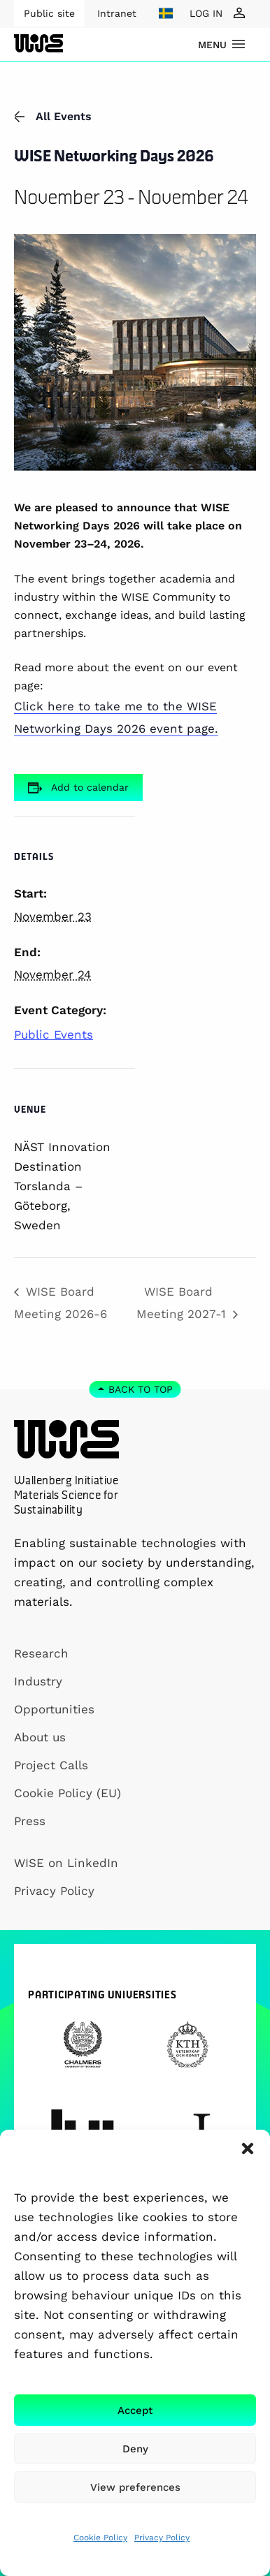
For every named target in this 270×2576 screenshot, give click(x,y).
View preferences (135, 2487)
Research (41, 1653)
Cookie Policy (100, 2537)
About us (40, 1737)
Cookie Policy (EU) (67, 1793)
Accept (135, 2410)
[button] (247, 2148)
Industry (38, 1681)
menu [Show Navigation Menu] (212, 44)
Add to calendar (90, 787)
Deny (135, 2449)
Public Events (53, 1034)
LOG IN (206, 13)
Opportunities (54, 1709)
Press (29, 1821)
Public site (49, 13)
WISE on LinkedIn (66, 1863)
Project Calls (51, 1765)
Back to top (140, 1389)
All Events (53, 116)
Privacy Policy (162, 2537)
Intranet (116, 13)
